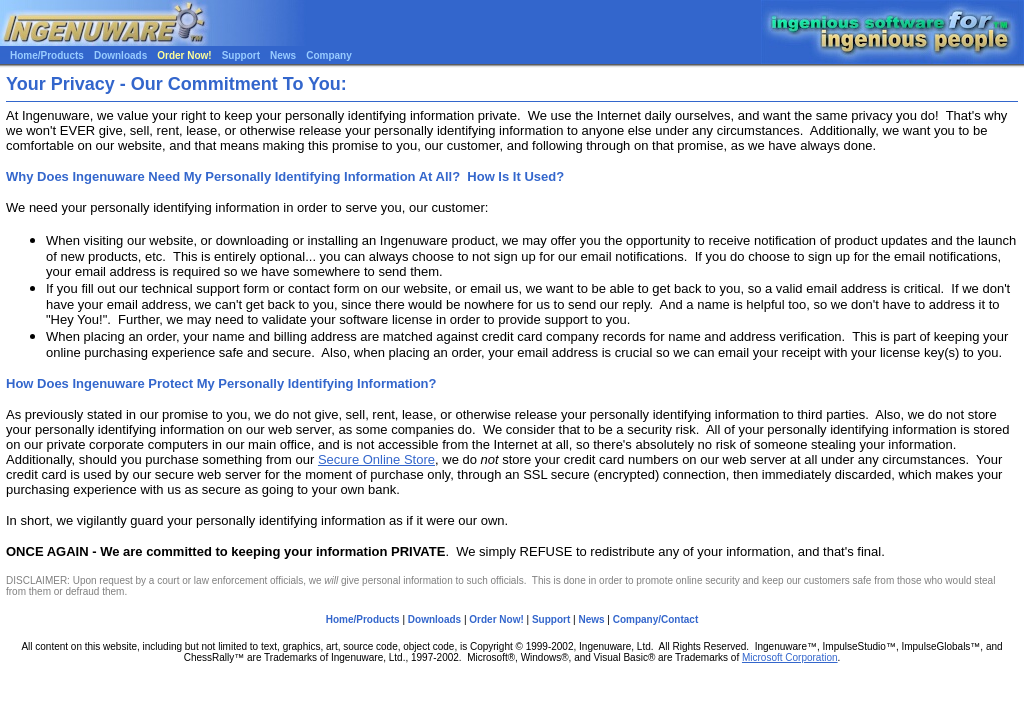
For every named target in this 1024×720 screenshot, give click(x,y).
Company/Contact (656, 619)
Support (241, 55)
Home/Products (47, 55)
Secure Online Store (376, 459)
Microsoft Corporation (790, 657)
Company (329, 55)
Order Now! (184, 55)
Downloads (120, 55)
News (283, 55)
